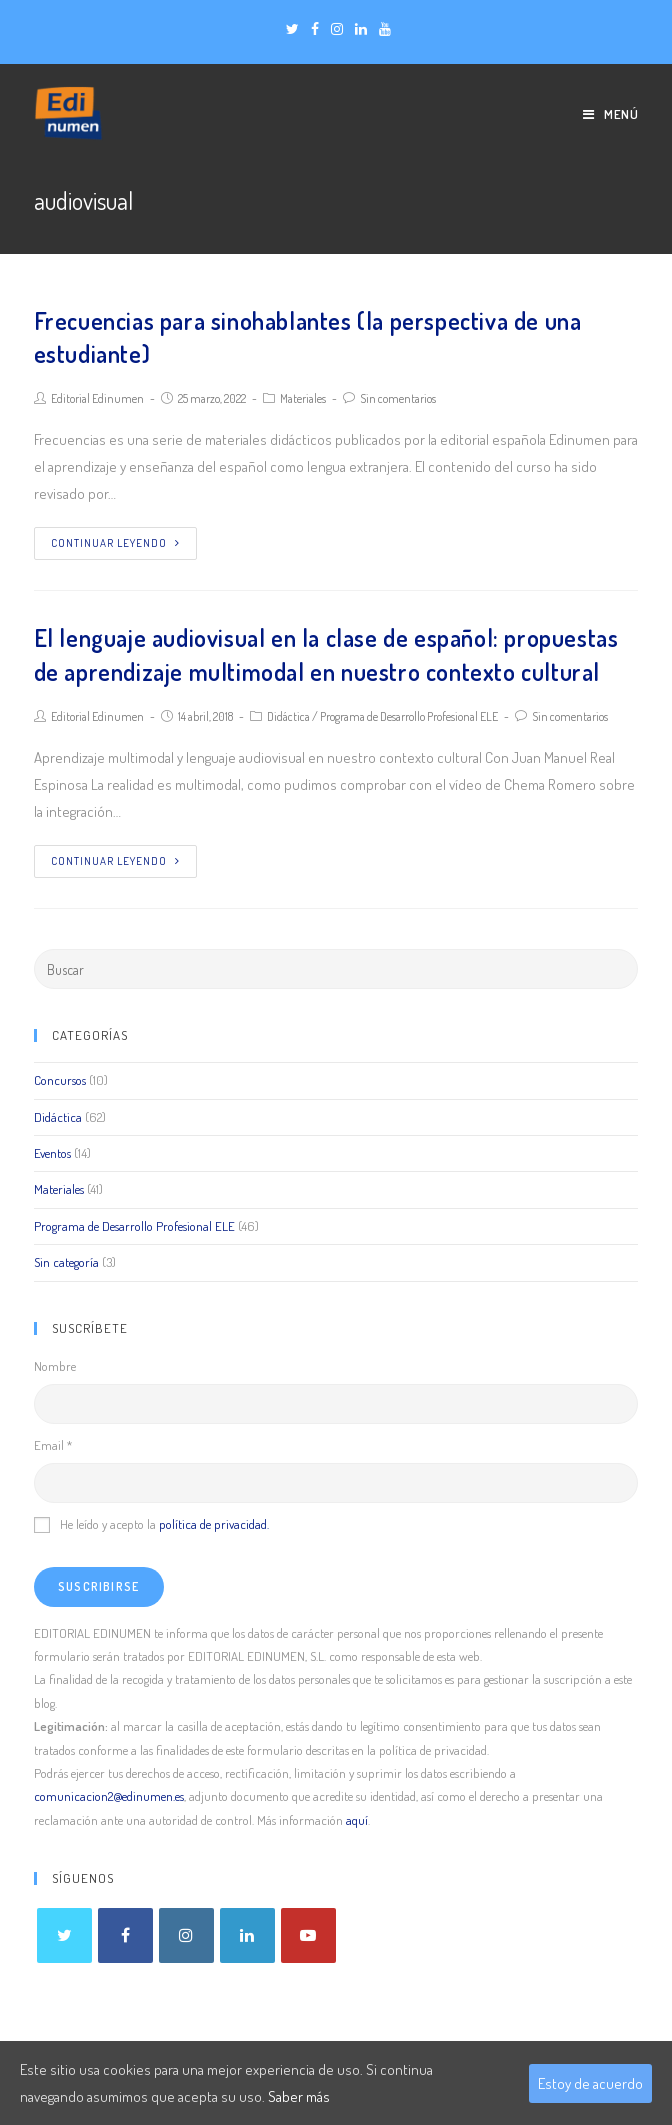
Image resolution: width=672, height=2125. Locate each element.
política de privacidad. (214, 1524)
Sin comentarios (398, 398)
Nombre (55, 1366)
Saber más (299, 2096)
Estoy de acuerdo (590, 2083)
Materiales (303, 398)
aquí (357, 1820)
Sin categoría (66, 1262)
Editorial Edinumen (97, 398)
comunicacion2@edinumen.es (109, 1796)
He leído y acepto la (151, 1524)
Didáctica (288, 716)
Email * (53, 1445)
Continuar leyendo (115, 543)
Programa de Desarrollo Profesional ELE (409, 716)
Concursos (60, 1080)
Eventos (52, 1153)
